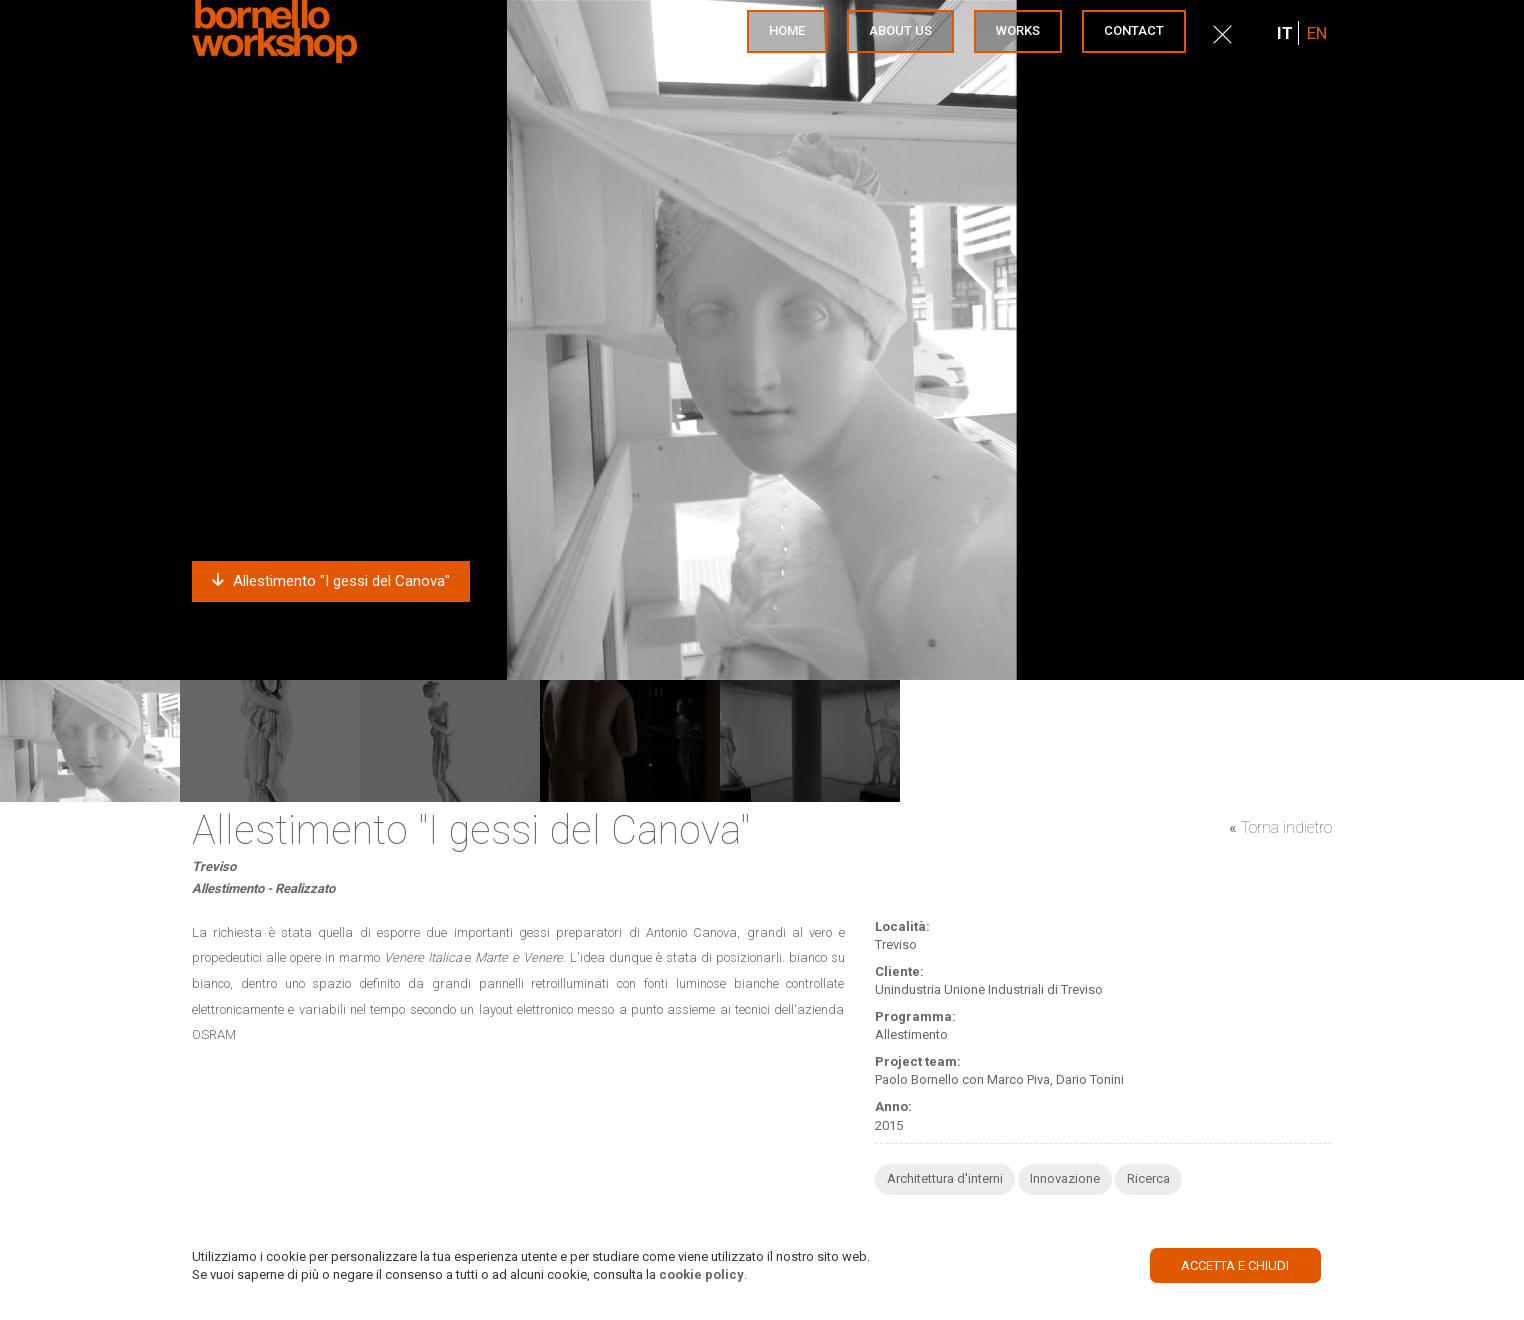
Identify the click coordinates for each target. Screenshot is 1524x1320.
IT (1285, 33)
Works (1018, 30)
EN (1317, 33)
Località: (902, 926)
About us (900, 30)
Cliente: (899, 971)
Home (787, 30)
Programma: (915, 1016)
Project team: (918, 1061)
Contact (1134, 30)
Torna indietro (1286, 827)
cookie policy (701, 1274)
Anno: (893, 1106)
